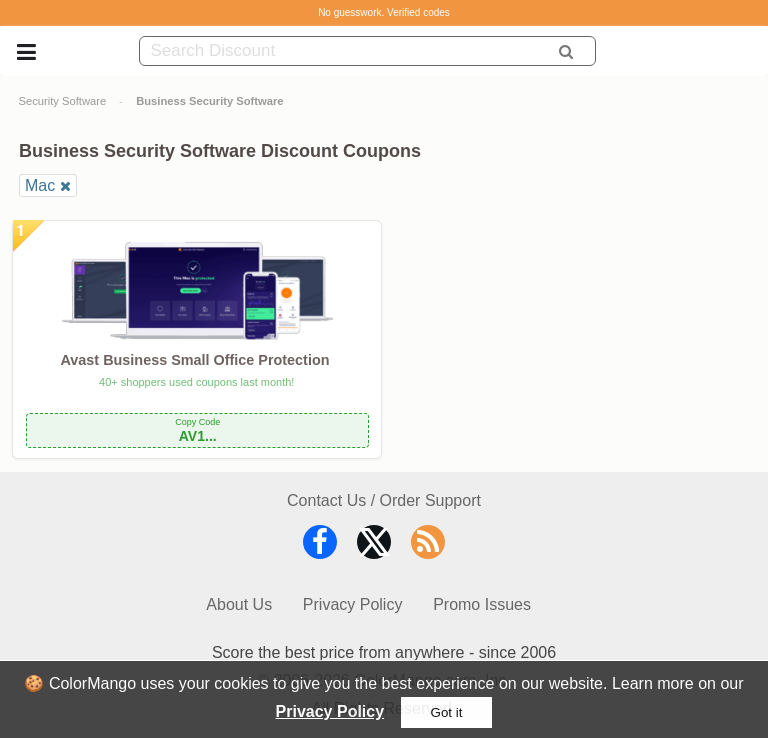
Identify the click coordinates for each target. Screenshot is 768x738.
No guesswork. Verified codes (384, 12)
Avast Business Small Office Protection (195, 360)
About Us (239, 604)
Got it (447, 712)
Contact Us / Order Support (384, 500)
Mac (40, 185)
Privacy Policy (330, 711)
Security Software (63, 101)
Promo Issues (482, 604)
